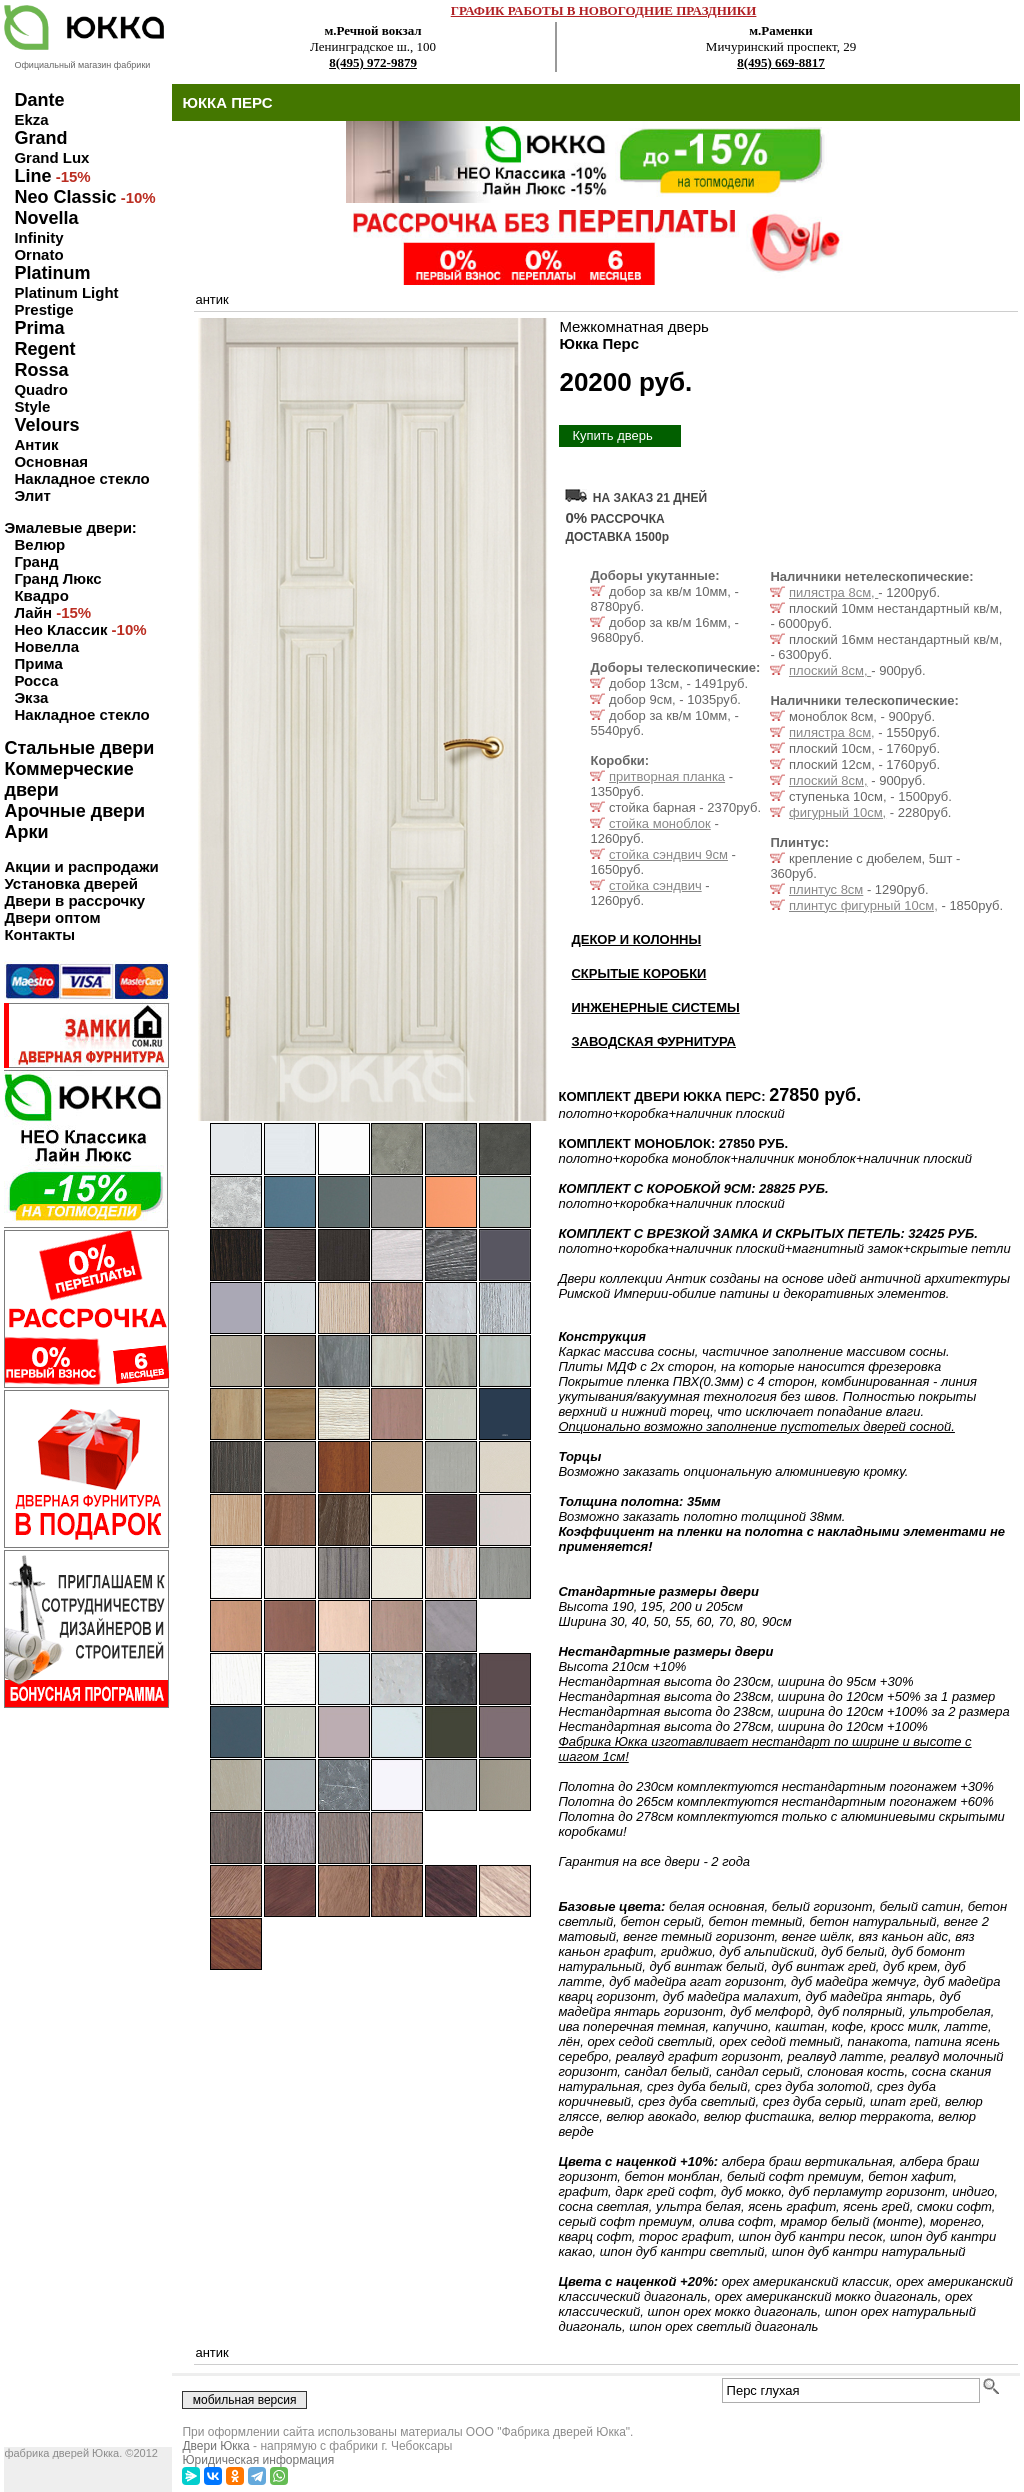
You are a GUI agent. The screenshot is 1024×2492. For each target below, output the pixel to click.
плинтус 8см (826, 889)
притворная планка (667, 776)
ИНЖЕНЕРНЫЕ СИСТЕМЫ (655, 1007)
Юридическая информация (258, 2460)
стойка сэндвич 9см (668, 854)
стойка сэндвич (655, 885)
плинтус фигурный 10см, (863, 905)
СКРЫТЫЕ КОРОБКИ (638, 973)
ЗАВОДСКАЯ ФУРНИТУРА (653, 1041)
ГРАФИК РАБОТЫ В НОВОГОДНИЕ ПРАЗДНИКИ (604, 10)
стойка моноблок (660, 823)
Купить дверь (612, 435)
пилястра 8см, (833, 592)
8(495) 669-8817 (781, 62)
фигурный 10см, (837, 812)
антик (211, 299)
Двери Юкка (215, 2446)
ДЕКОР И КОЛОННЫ (636, 939)
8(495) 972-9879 (373, 62)
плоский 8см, (830, 670)
